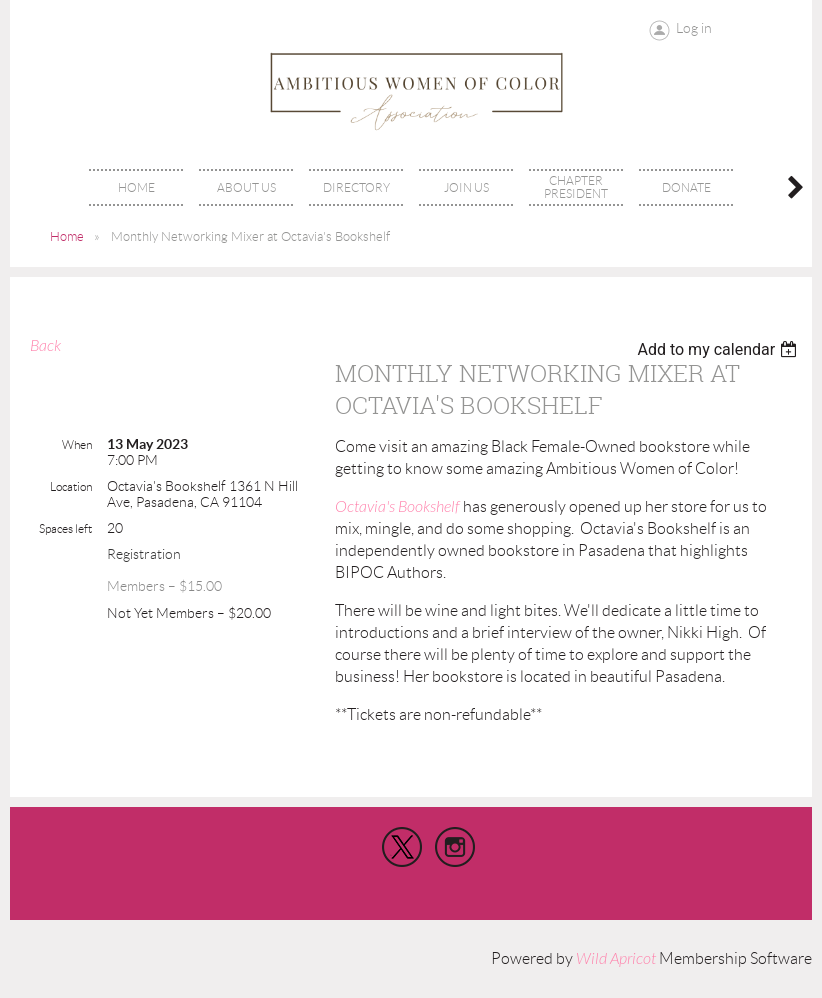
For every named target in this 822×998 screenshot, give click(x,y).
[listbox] (719, 349)
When (77, 444)
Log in (694, 28)
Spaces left (65, 528)
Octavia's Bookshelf (397, 507)
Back (45, 346)
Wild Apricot (616, 959)
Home (67, 236)
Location (71, 486)
